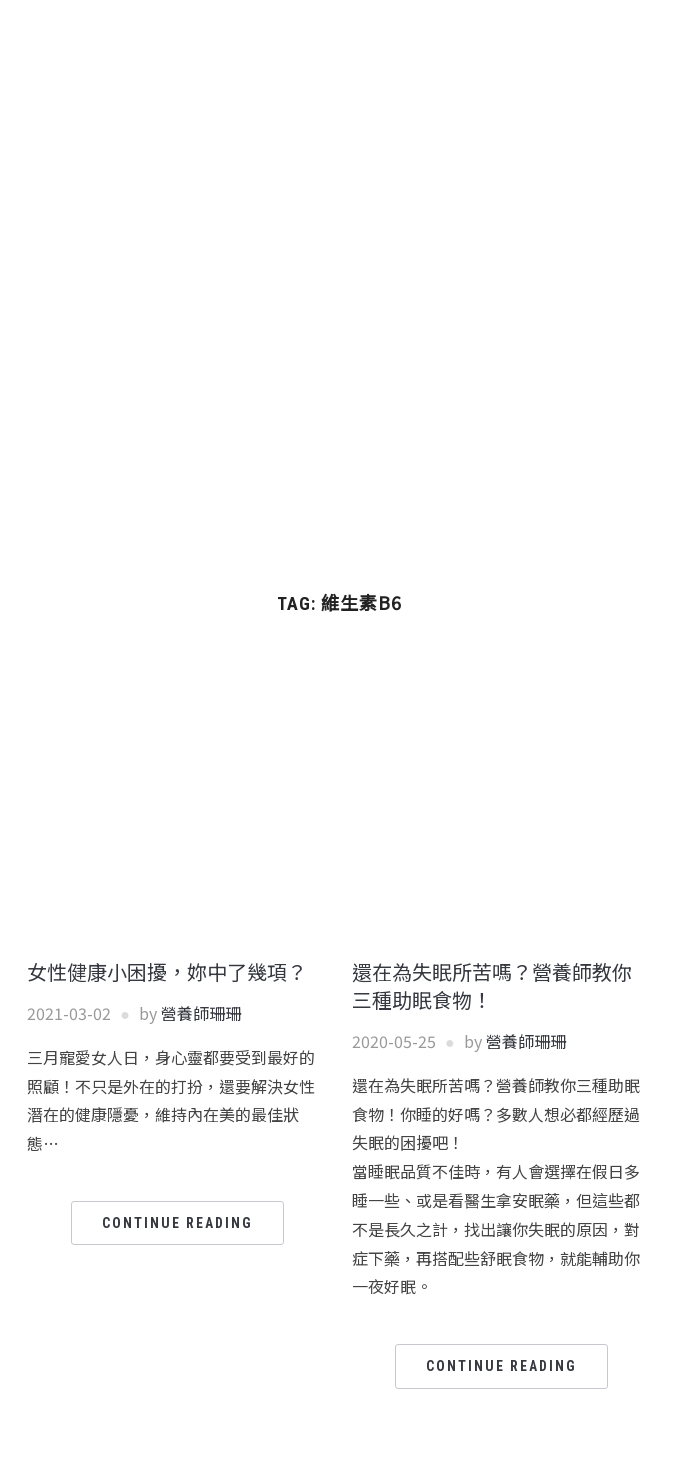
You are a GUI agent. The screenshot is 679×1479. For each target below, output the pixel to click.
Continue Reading (177, 1223)
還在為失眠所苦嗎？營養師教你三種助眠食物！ (492, 985)
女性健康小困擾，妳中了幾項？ (167, 971)
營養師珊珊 (201, 1013)
